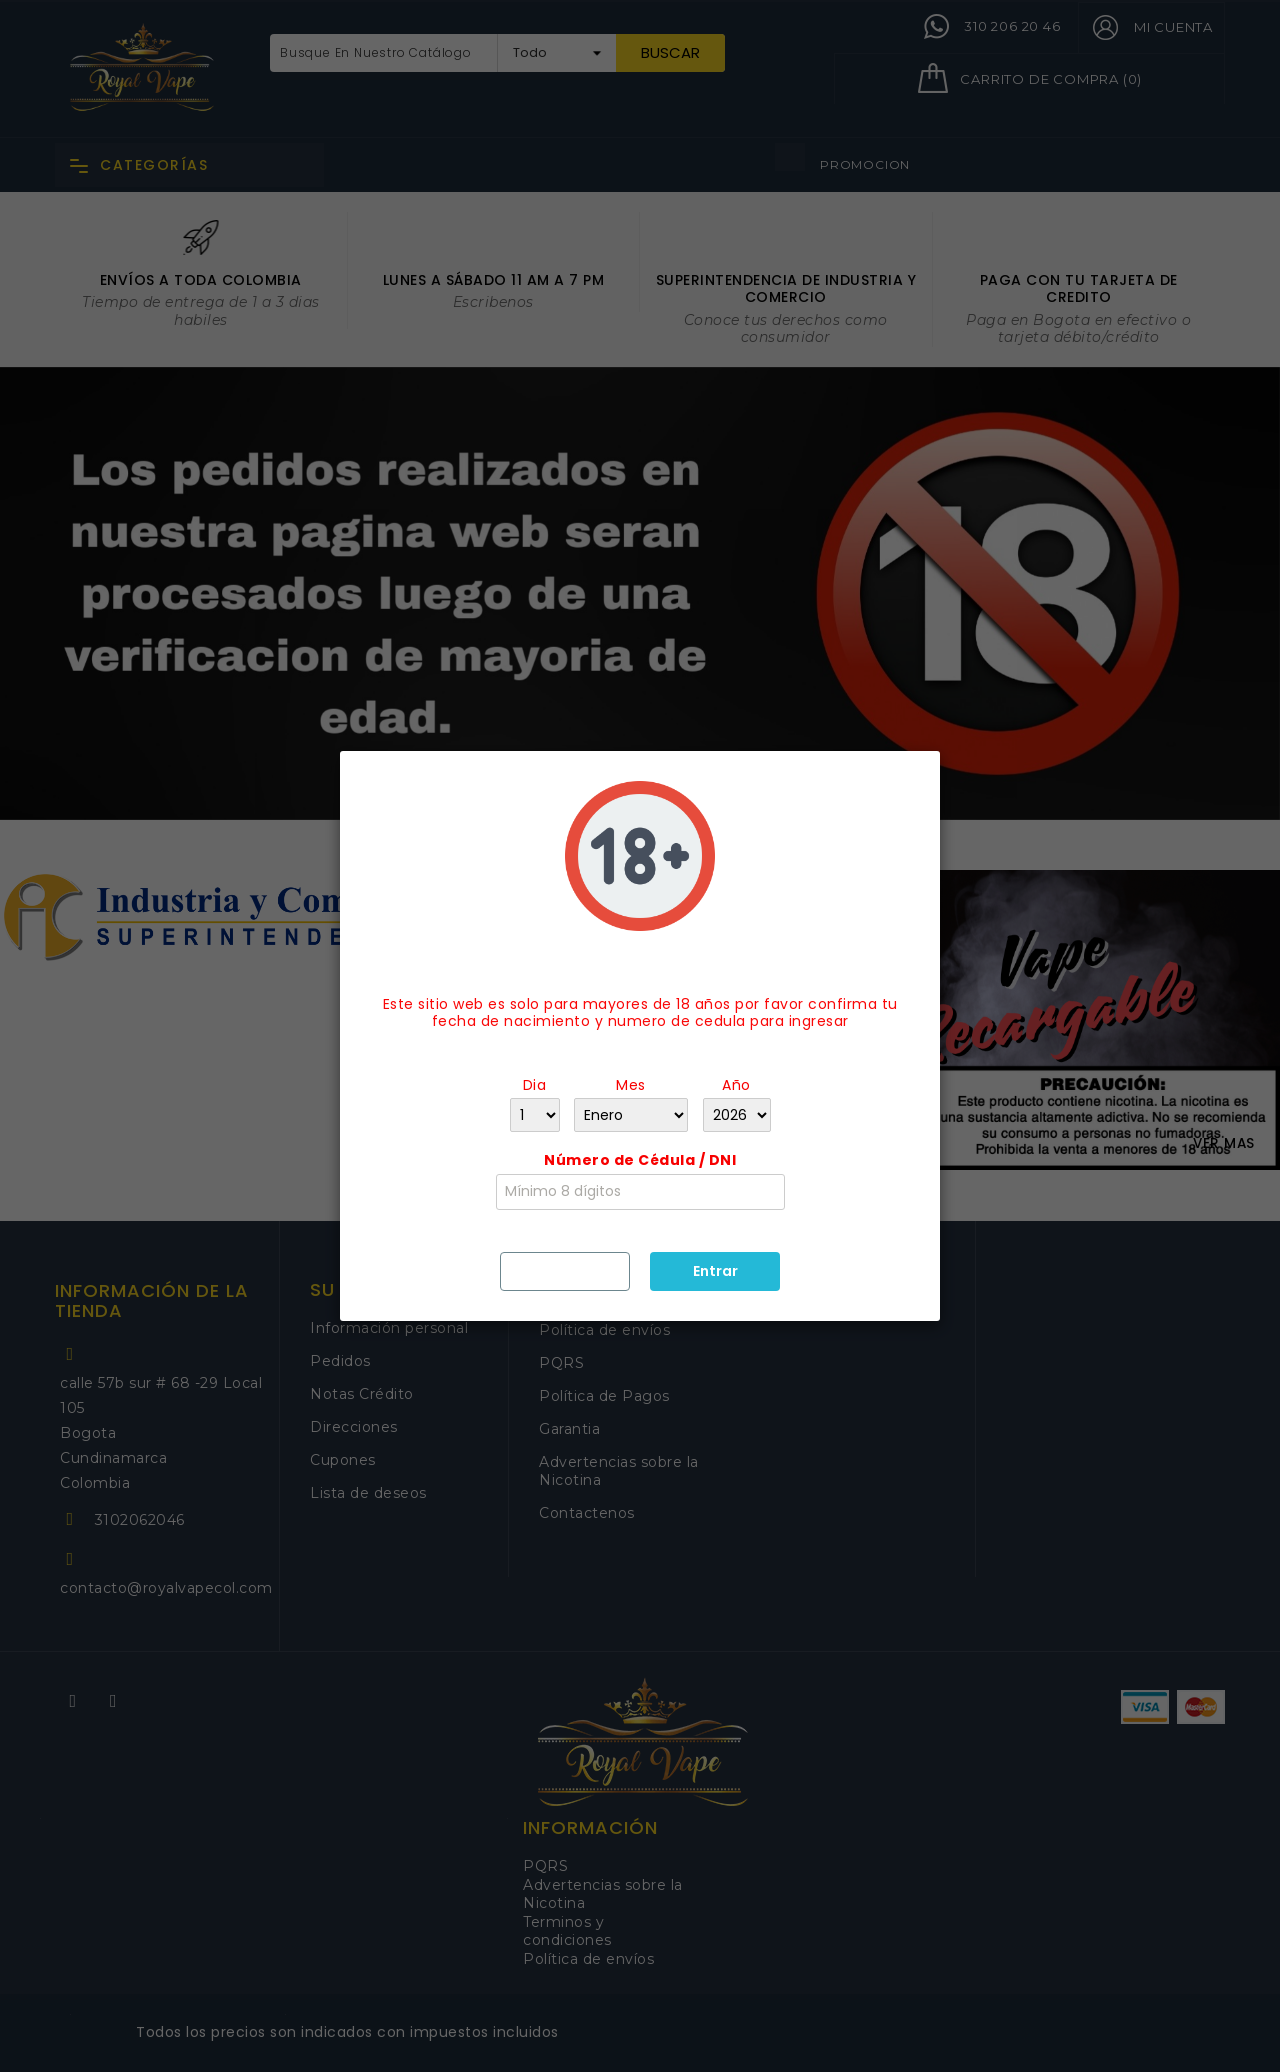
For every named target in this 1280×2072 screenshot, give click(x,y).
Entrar (715, 1271)
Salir (565, 1270)
